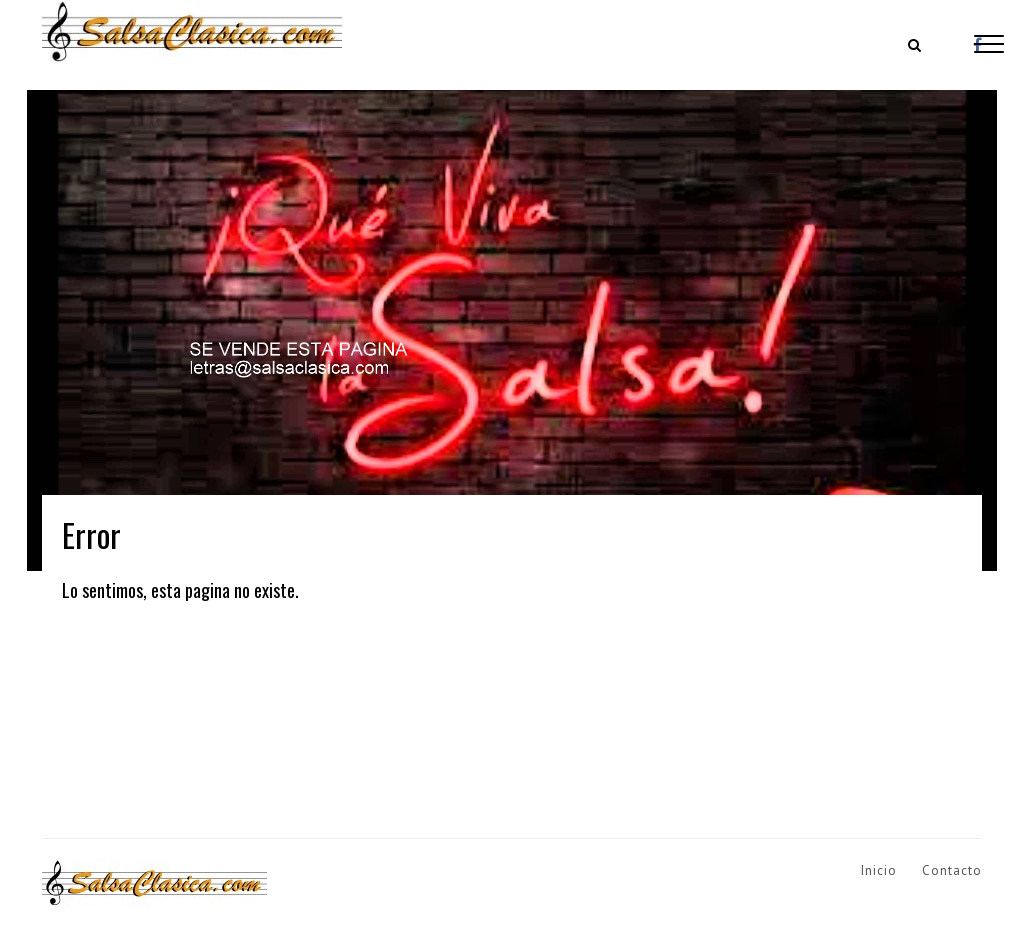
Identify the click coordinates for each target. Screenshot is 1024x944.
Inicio (879, 870)
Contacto (952, 870)
